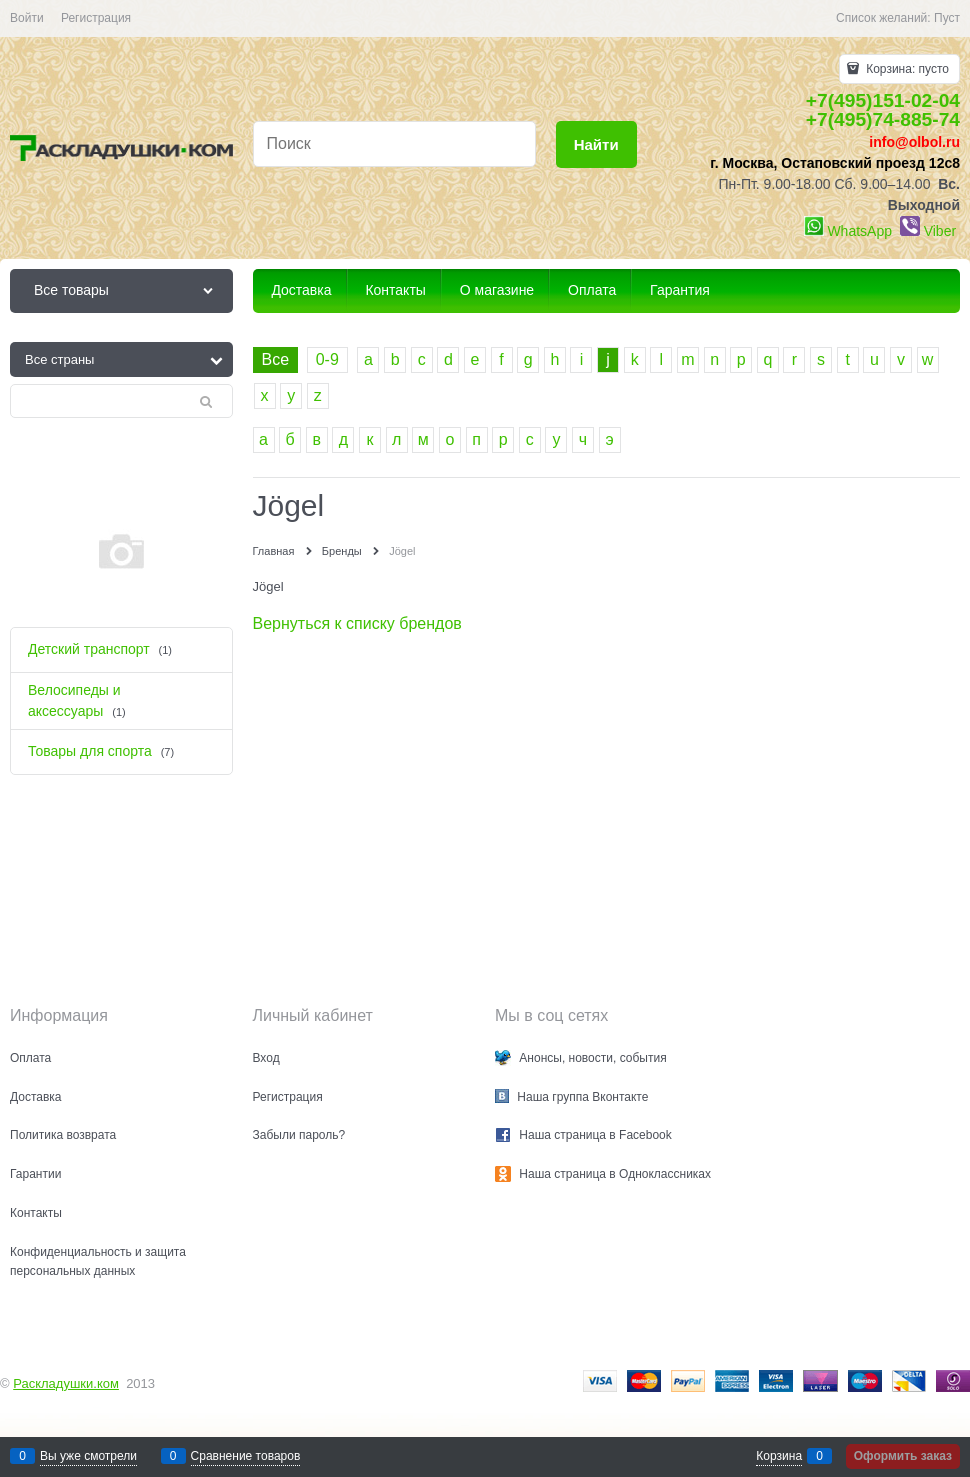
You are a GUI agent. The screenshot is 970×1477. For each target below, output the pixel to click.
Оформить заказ (903, 1456)
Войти (27, 18)
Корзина (779, 1456)
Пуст (947, 18)
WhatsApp (859, 231)
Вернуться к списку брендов (357, 623)
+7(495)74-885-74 (883, 119)
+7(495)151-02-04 (883, 100)
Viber (940, 231)
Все (276, 359)
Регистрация (96, 18)
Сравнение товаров (246, 1456)
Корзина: (906, 69)
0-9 (327, 359)
